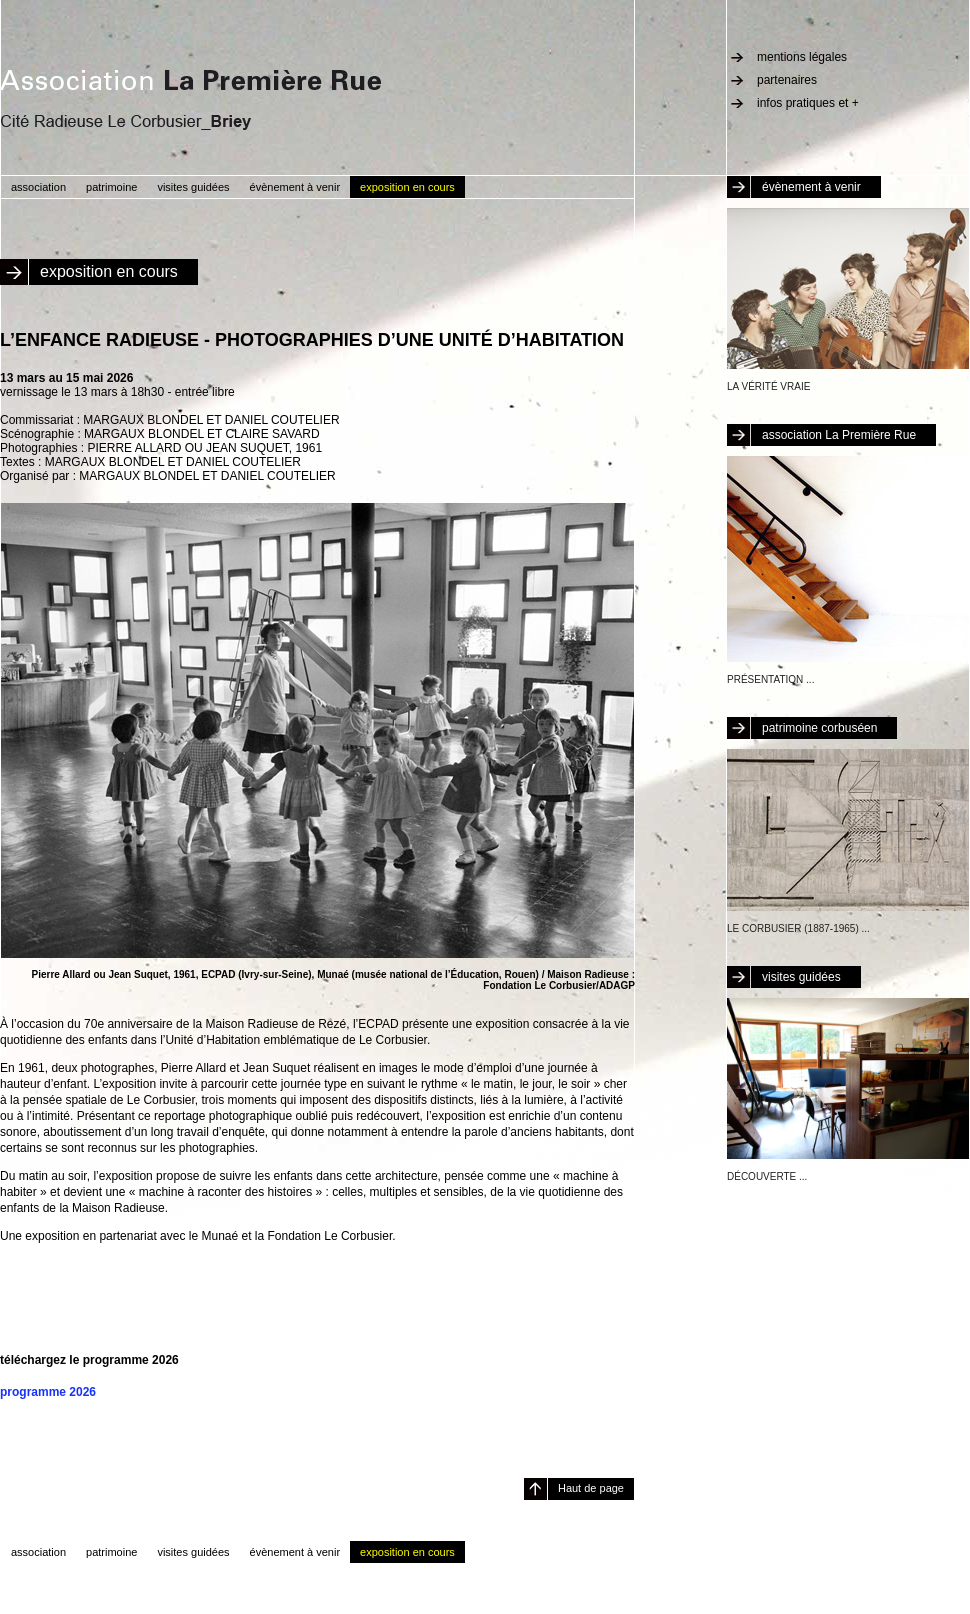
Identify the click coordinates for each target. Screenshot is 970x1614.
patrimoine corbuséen (819, 728)
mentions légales (802, 57)
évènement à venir (811, 187)
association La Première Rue (839, 435)
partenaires (787, 80)
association (38, 187)
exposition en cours (407, 187)
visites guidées (801, 977)
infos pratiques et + (808, 103)
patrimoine (111, 187)
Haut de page (591, 1488)
